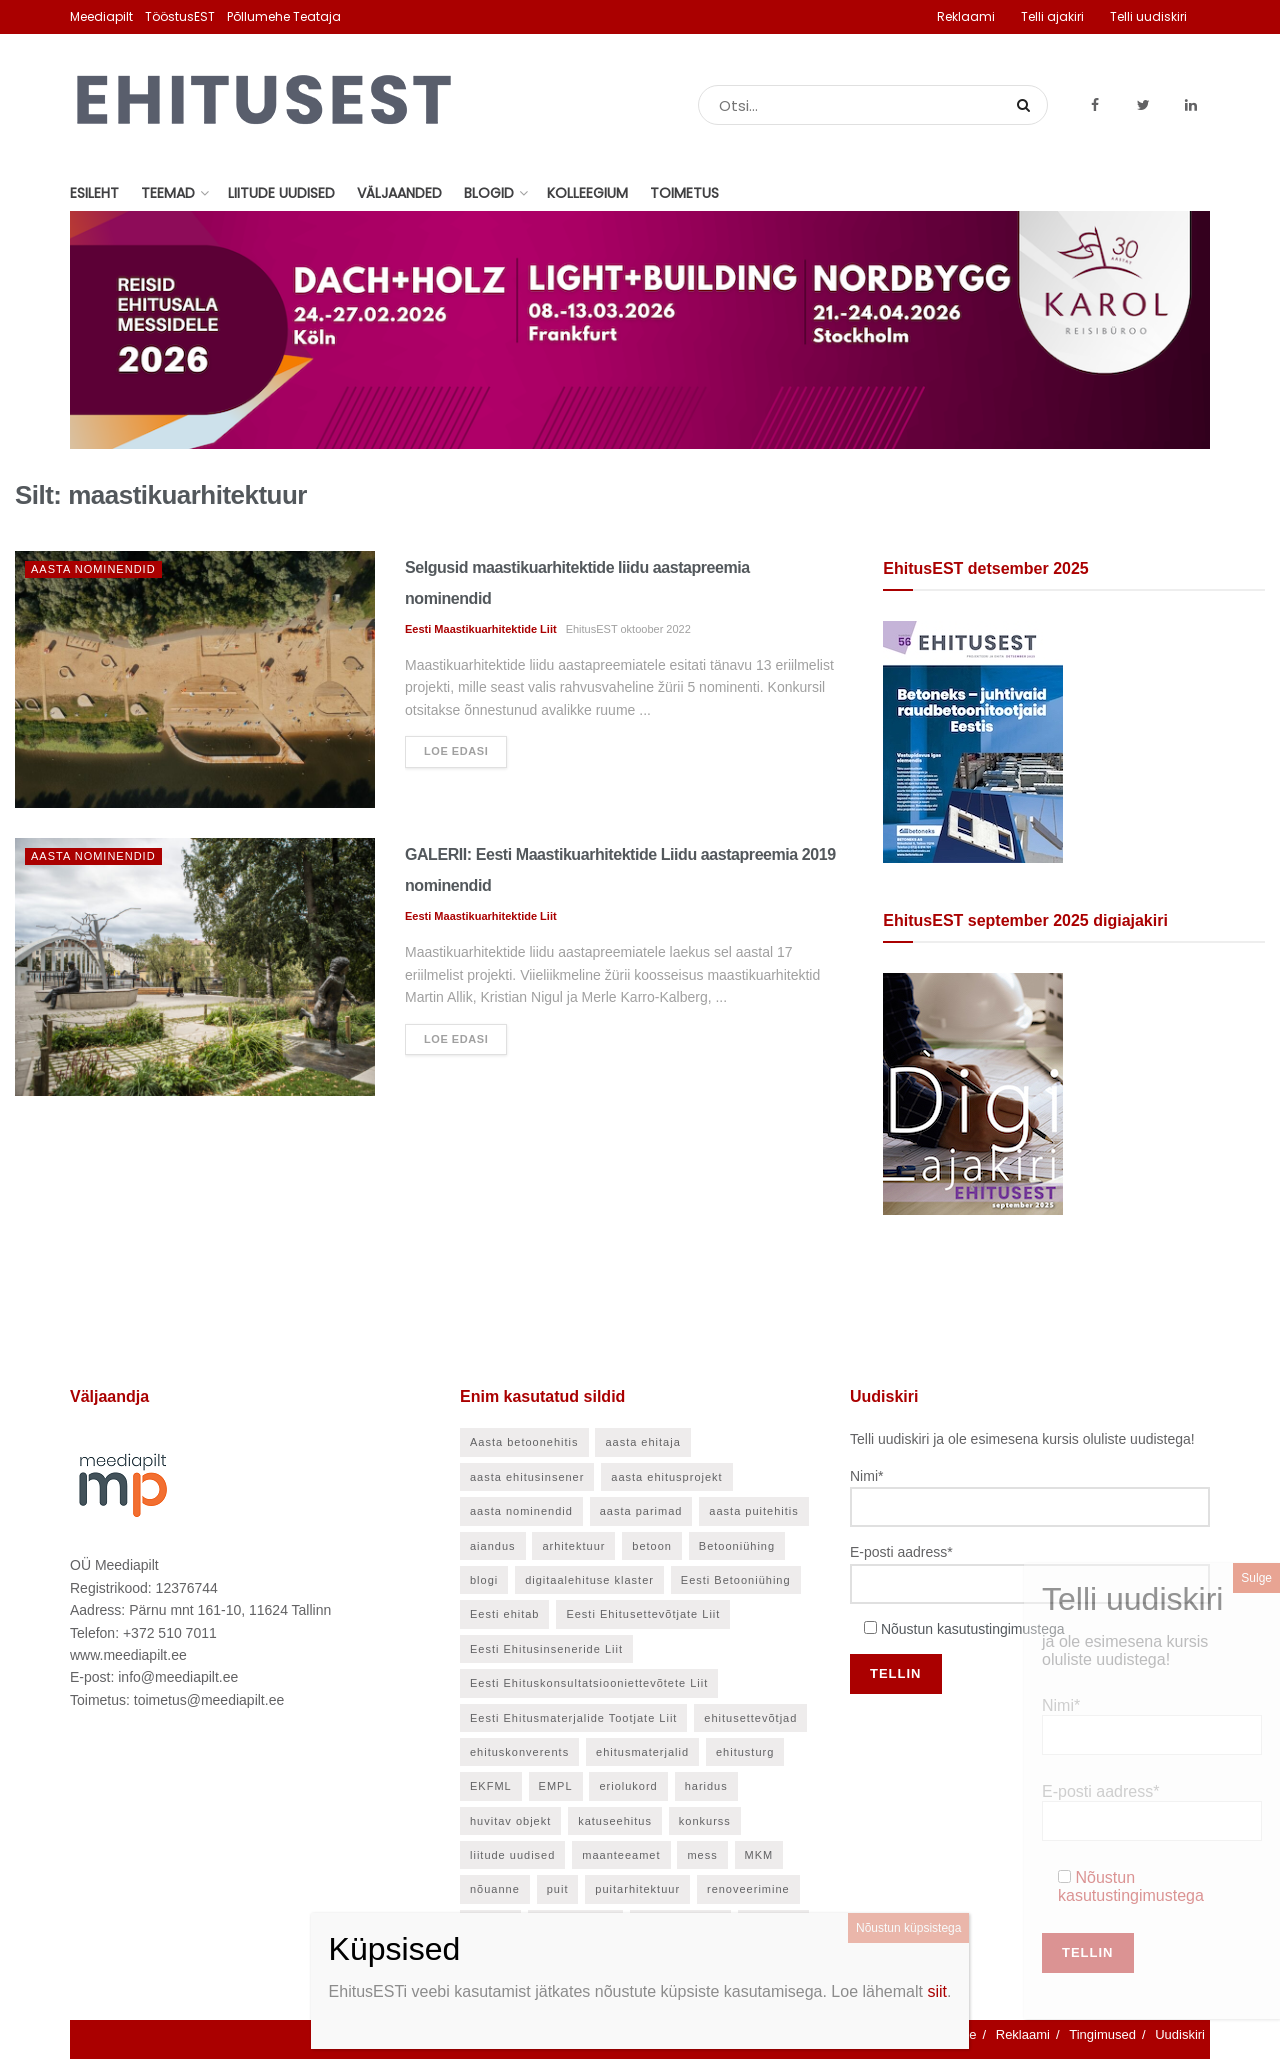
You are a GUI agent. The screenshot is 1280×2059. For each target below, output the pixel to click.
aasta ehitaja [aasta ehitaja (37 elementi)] (642, 1442)
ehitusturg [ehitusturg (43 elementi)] (745, 1752)
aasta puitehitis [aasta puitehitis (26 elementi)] (753, 1511)
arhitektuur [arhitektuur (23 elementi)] (573, 1546)
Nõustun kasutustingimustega (973, 1629)
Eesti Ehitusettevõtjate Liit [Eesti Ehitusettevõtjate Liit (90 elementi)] (643, 1614)
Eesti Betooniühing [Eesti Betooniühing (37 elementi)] (736, 1580)
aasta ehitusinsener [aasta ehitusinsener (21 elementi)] (527, 1477)
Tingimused (1102, 2034)
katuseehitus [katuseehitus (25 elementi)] (615, 1821)
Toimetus (684, 193)
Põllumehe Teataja (284, 16)
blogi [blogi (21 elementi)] (484, 1580)
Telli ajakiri (1052, 16)
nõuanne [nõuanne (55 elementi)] (495, 1889)
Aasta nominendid (93, 569)
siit (937, 1991)
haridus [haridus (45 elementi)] (706, 1786)
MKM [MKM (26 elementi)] (759, 1855)
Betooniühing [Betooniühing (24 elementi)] (737, 1546)
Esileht (94, 193)
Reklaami (966, 16)
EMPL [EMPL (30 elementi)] (556, 1786)
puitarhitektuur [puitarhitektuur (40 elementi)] (637, 1889)
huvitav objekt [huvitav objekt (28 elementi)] (510, 1821)
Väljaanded (399, 193)
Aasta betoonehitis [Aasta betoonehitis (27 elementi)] (524, 1442)
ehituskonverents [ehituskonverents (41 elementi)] (519, 1752)
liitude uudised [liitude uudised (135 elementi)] (512, 1855)
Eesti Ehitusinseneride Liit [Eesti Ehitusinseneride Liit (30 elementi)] (546, 1649)
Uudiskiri (1180, 2034)
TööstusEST (180, 16)
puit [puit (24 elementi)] (558, 1889)
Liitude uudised (281, 193)
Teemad (168, 193)
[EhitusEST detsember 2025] (973, 741)
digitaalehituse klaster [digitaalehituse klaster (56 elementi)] (589, 1580)
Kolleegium (587, 193)
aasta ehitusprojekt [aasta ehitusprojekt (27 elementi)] (666, 1477)
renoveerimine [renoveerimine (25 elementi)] (748, 1889)
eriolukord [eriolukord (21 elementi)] (628, 1786)
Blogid (489, 193)
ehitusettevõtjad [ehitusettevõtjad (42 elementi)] (750, 1718)
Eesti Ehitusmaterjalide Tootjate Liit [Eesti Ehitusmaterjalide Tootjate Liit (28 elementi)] (573, 1718)
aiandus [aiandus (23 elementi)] (493, 1546)
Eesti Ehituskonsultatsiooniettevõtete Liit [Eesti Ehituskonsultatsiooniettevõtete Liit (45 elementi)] (589, 1683)
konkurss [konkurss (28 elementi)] (705, 1821)
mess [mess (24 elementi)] (702, 1855)
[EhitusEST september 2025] (973, 1093)
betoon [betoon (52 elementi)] (652, 1546)
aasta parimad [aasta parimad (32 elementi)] (641, 1511)
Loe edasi (456, 751)
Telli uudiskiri (1148, 16)
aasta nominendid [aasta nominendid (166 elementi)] (521, 1511)
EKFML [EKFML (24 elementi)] (491, 1786)
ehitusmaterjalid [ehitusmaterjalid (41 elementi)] (642, 1752)
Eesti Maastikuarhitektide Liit (481, 629)
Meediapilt (101, 16)
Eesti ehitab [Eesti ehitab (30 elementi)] (504, 1614)
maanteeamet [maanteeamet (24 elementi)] (621, 1855)
